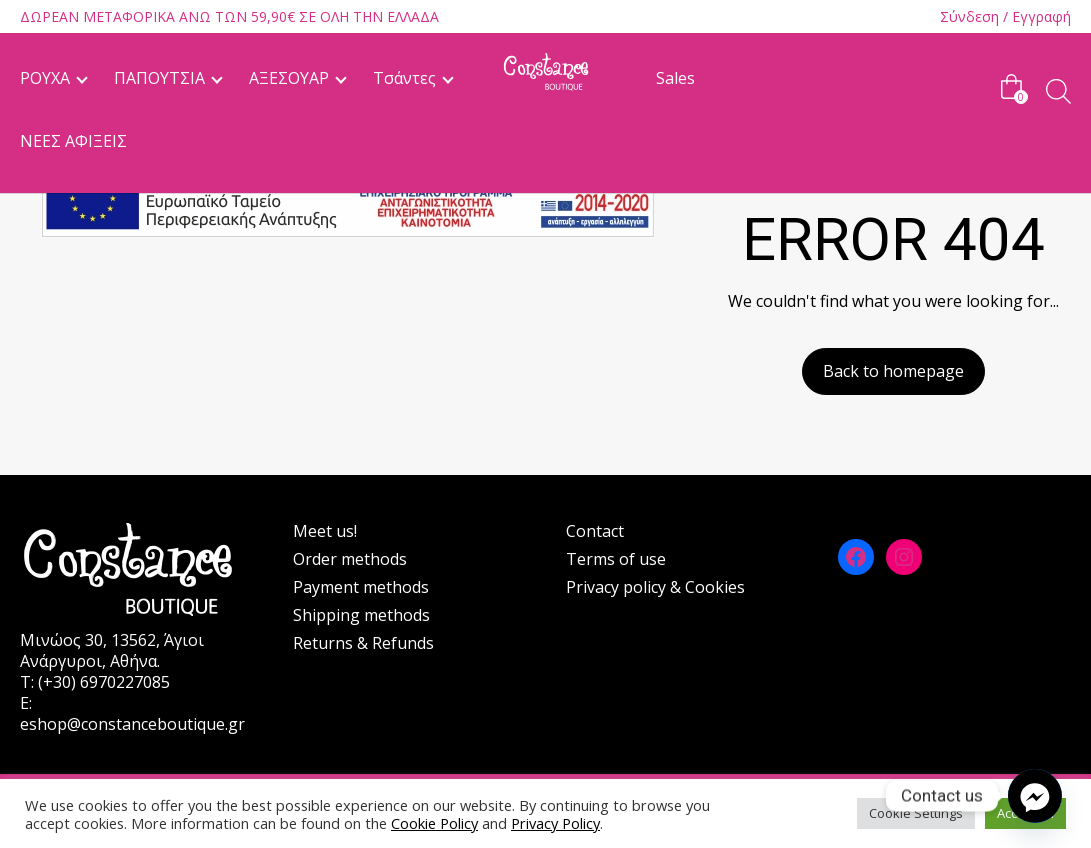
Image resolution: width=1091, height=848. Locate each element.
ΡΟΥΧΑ (45, 78)
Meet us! (325, 531)
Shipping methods (361, 615)
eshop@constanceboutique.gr (132, 724)
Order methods (350, 559)
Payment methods (361, 587)
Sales (675, 78)
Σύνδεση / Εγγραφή (1005, 16)
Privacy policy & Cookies (655, 587)
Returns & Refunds (363, 643)
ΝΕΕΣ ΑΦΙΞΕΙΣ (73, 141)
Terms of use (616, 559)
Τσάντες (404, 78)
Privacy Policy (555, 823)
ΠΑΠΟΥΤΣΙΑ (159, 78)
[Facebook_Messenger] (1035, 796)
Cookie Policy (434, 823)
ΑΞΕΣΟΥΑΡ (289, 78)
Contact (595, 531)
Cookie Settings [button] (916, 813)
